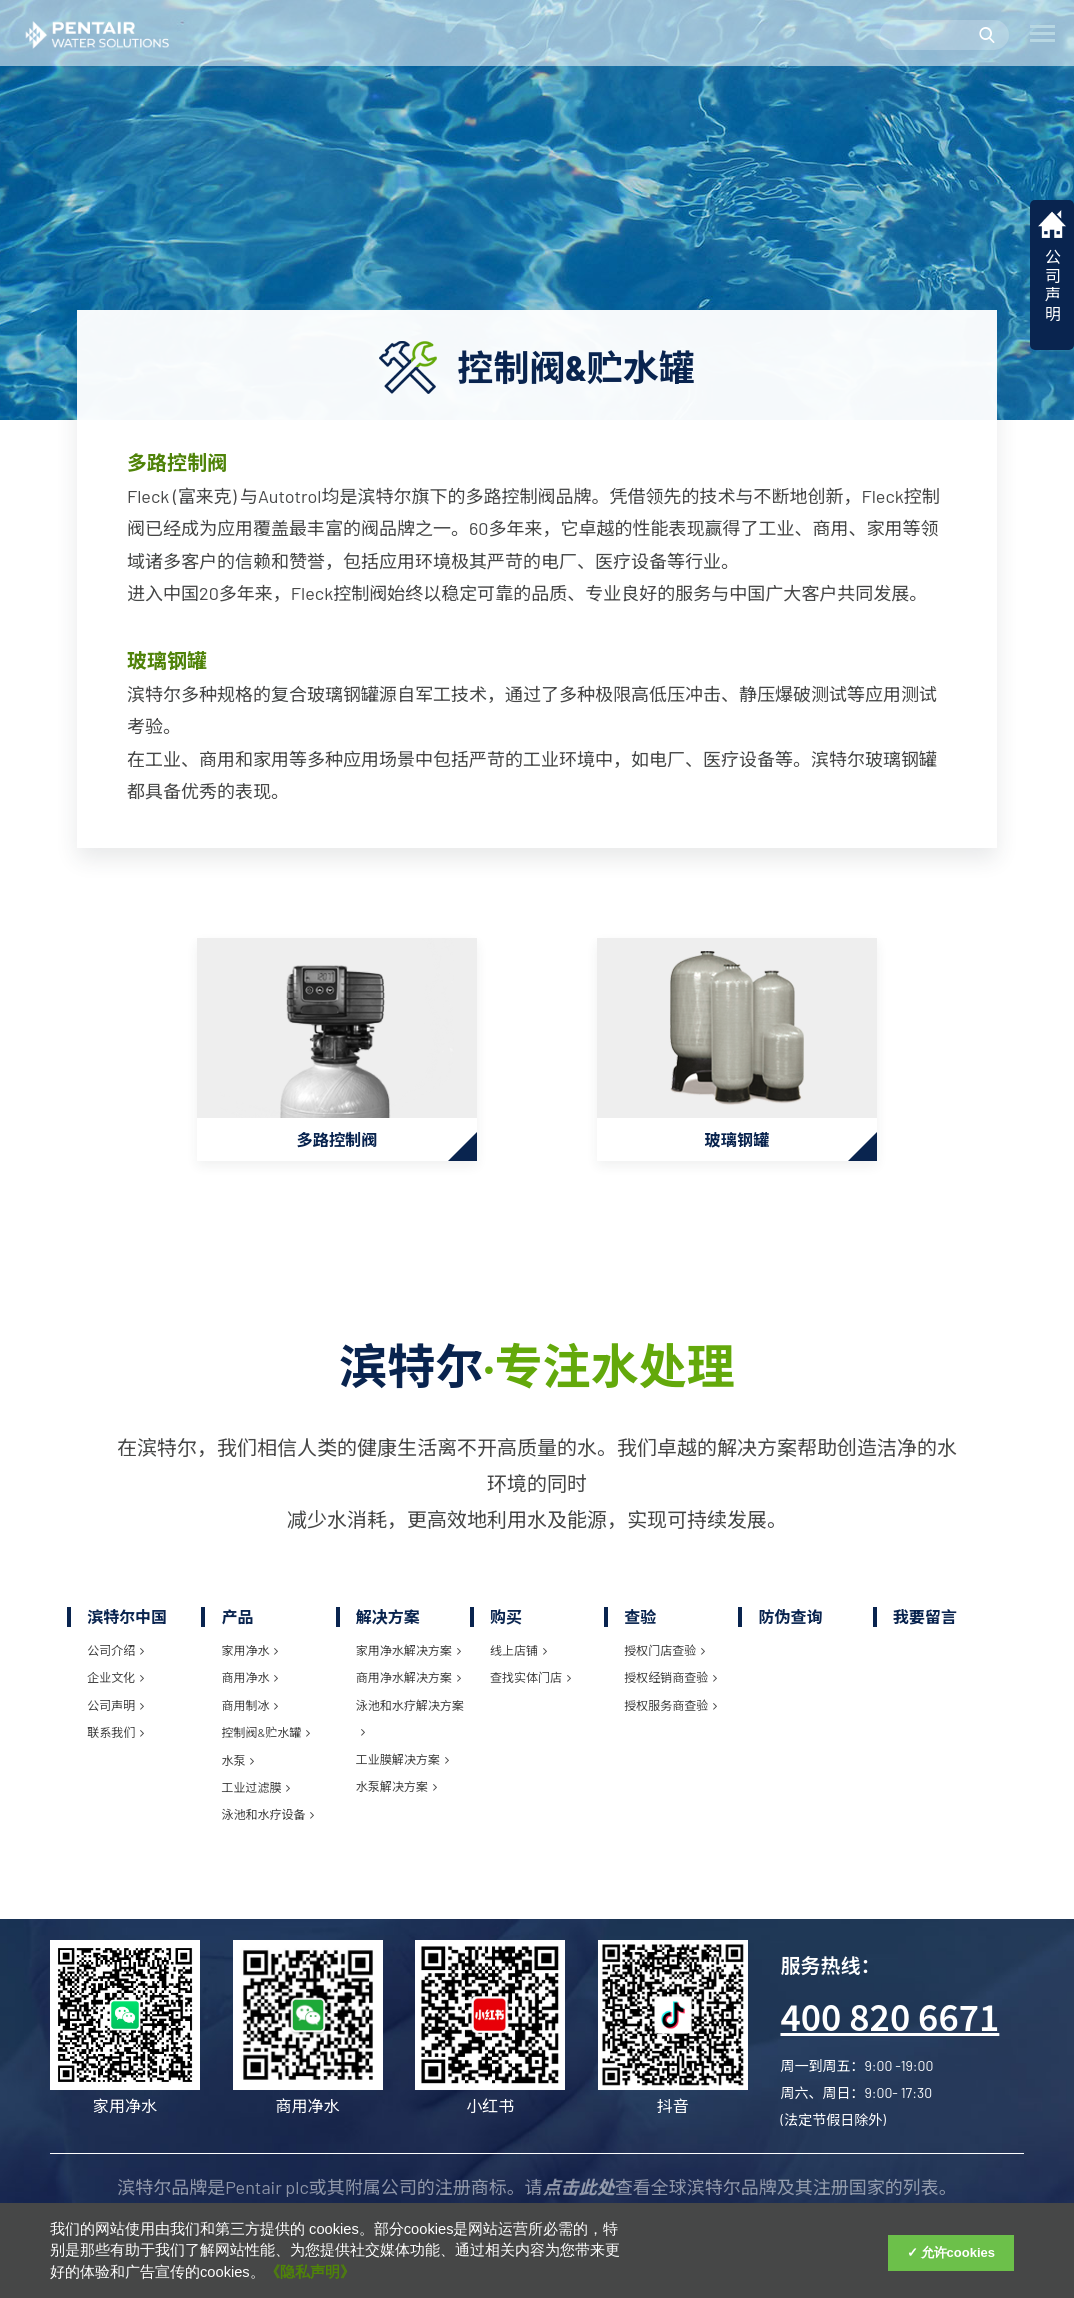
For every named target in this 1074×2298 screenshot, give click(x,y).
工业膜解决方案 (402, 1767)
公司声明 (115, 1713)
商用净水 (249, 1686)
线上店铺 (518, 1658)
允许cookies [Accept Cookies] (958, 2252)
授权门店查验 (664, 1658)
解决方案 (388, 1624)
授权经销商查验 (670, 1686)
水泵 (237, 1768)
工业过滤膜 (255, 1795)
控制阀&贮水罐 (265, 1740)
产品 (237, 1624)
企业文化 (115, 1686)
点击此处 (579, 2195)
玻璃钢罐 (167, 660)
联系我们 (115, 1740)
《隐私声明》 (310, 2272)
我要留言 (925, 1624)
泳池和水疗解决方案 (410, 1726)
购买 (506, 1624)
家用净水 (249, 1658)
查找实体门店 (530, 1686)
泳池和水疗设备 (267, 1822)
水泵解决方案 (396, 1794)
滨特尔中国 (127, 1624)
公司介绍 (115, 1658)
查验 (640, 1624)
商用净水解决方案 (408, 1686)
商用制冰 (249, 1713)
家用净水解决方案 (408, 1658)
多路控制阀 (177, 462)
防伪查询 (790, 1624)
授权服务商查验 (670, 1713)
